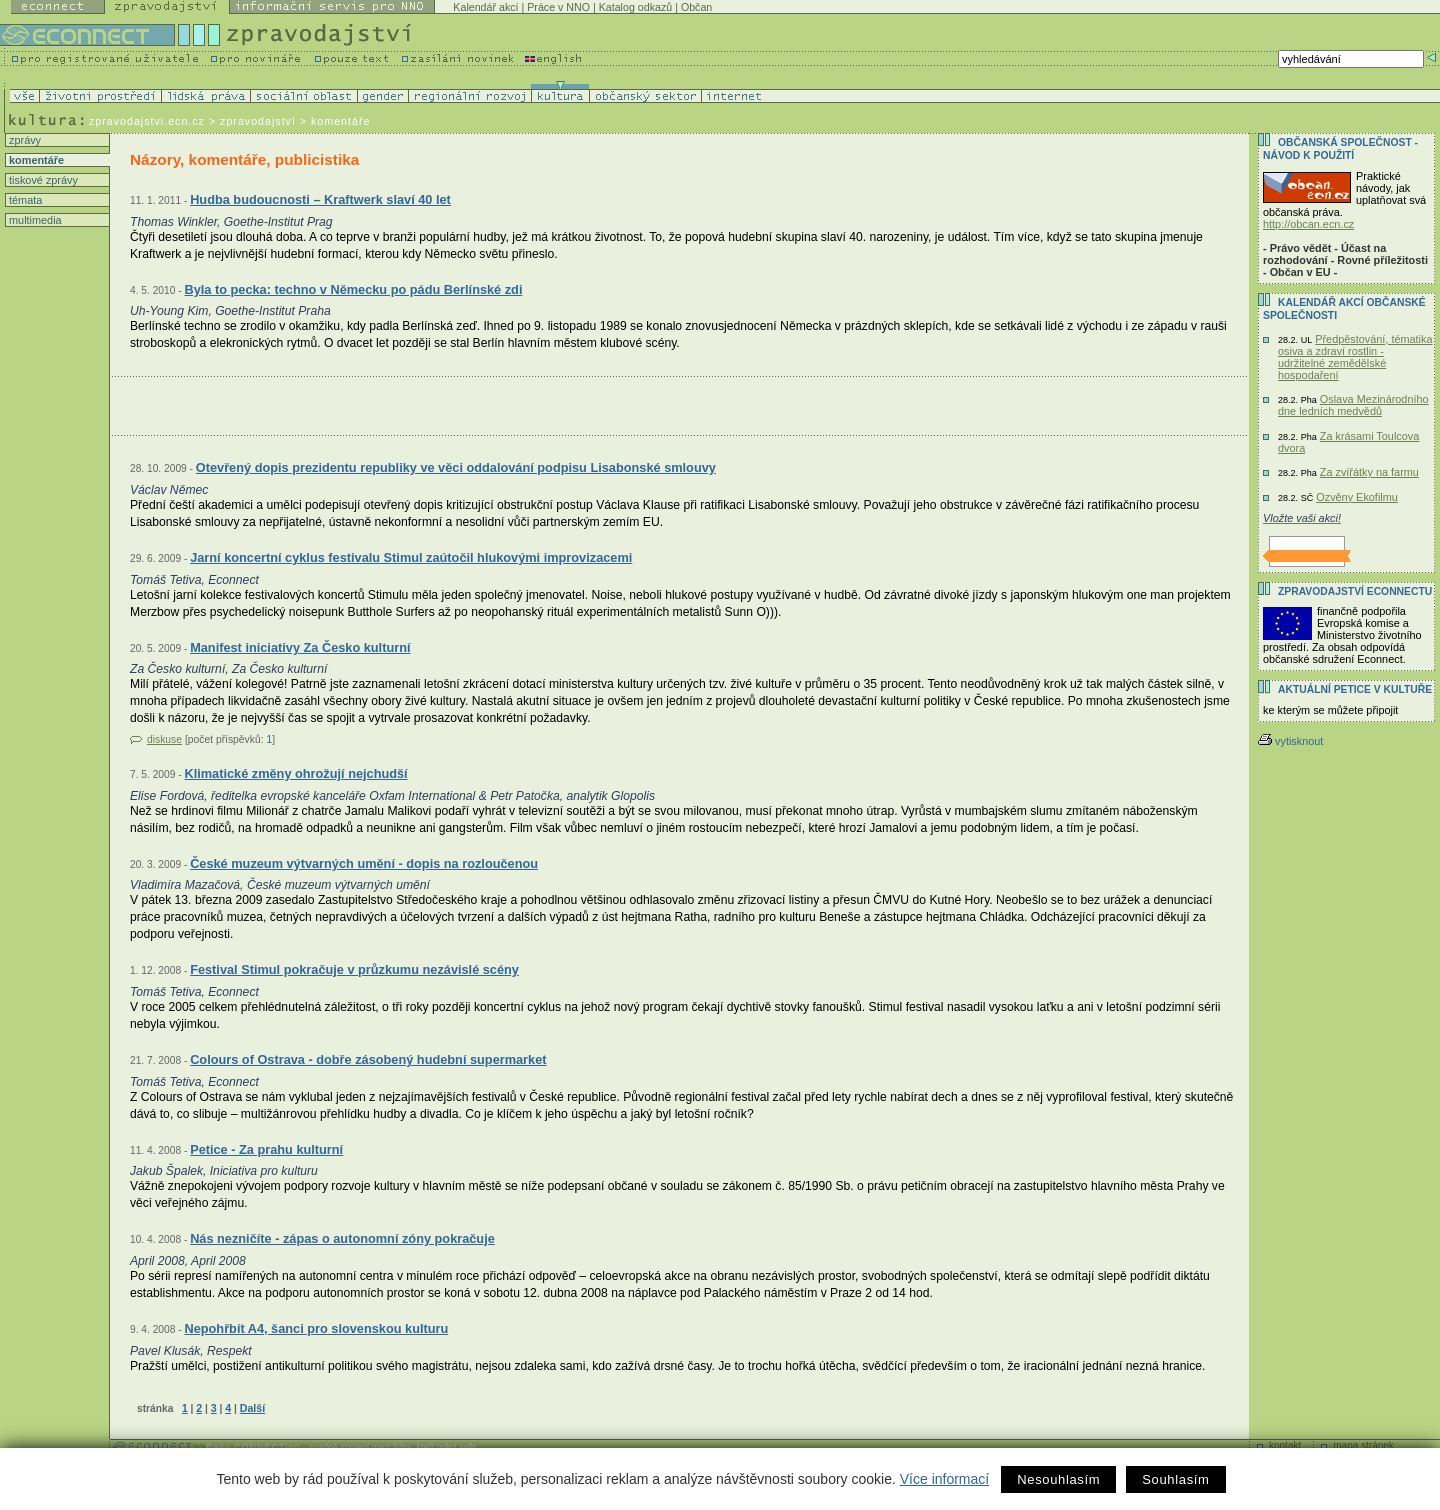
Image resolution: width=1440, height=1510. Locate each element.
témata (24, 200)
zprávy (23, 140)
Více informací (944, 1479)
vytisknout (1290, 741)
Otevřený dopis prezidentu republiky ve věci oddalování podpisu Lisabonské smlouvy (456, 467)
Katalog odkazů (635, 7)
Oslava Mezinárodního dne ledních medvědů (1353, 405)
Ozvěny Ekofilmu (1357, 497)
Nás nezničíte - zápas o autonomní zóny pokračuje (342, 1238)
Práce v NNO (558, 7)
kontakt (1285, 1445)
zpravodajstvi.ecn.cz (147, 121)
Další (252, 1408)
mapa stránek (1363, 1445)
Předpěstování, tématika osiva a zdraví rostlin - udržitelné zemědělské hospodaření (1355, 357)
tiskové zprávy (42, 180)
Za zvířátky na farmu (1369, 472)
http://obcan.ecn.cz (1308, 224)
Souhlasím (1175, 1479)
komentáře (35, 160)
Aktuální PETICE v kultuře (1355, 689)
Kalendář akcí (485, 7)
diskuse (164, 739)
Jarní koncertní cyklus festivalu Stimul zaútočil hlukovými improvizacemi (411, 557)
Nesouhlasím (1058, 1479)
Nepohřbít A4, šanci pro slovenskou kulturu (316, 1328)
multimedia (34, 220)
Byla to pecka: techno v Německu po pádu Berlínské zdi (353, 289)
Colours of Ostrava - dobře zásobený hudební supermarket (368, 1059)
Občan (696, 7)
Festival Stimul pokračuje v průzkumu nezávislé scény (354, 969)
